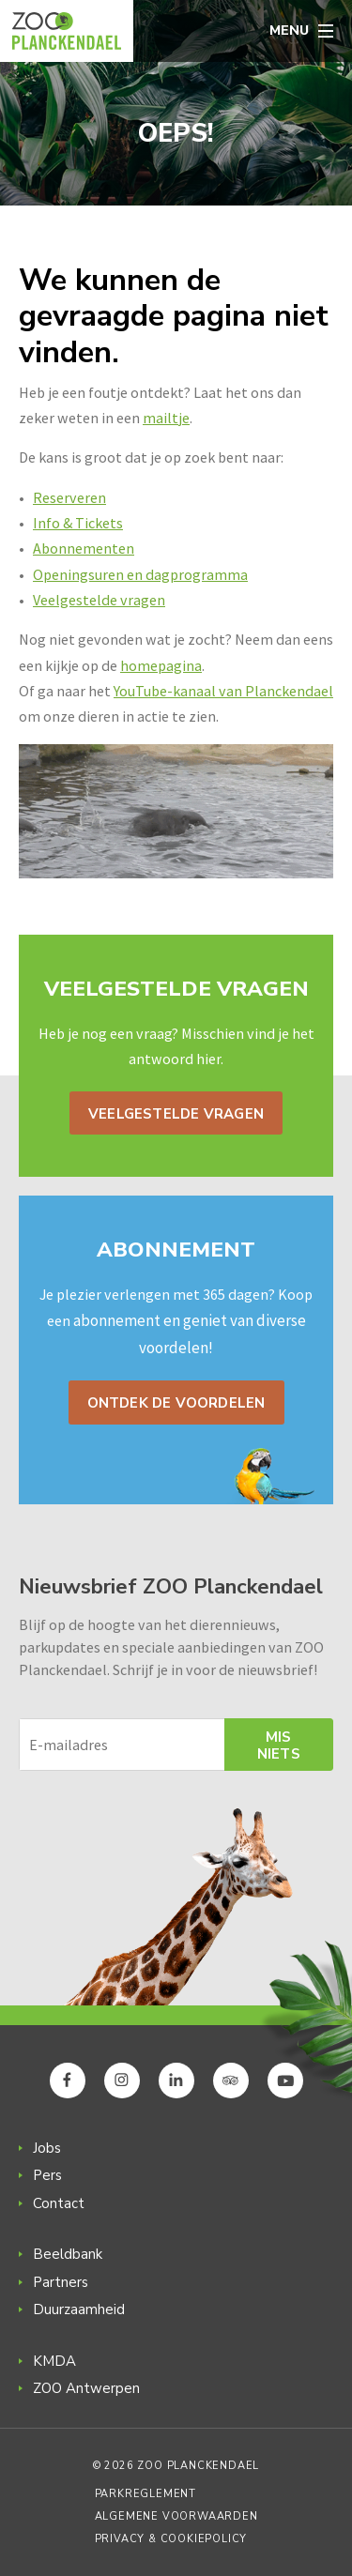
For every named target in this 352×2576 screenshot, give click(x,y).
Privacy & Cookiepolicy (171, 2539)
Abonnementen (83, 548)
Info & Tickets (78, 522)
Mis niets (278, 1745)
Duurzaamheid (79, 2309)
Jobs (47, 2148)
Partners (60, 2282)
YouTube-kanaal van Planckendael (223, 690)
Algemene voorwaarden (176, 2516)
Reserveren (69, 497)
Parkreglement (145, 2494)
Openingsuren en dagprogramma (140, 574)
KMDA (54, 2361)
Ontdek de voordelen (176, 1403)
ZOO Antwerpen (86, 2388)
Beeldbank (67, 2254)
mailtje (166, 417)
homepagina (161, 665)
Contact (58, 2203)
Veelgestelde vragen (99, 599)
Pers (47, 2175)
